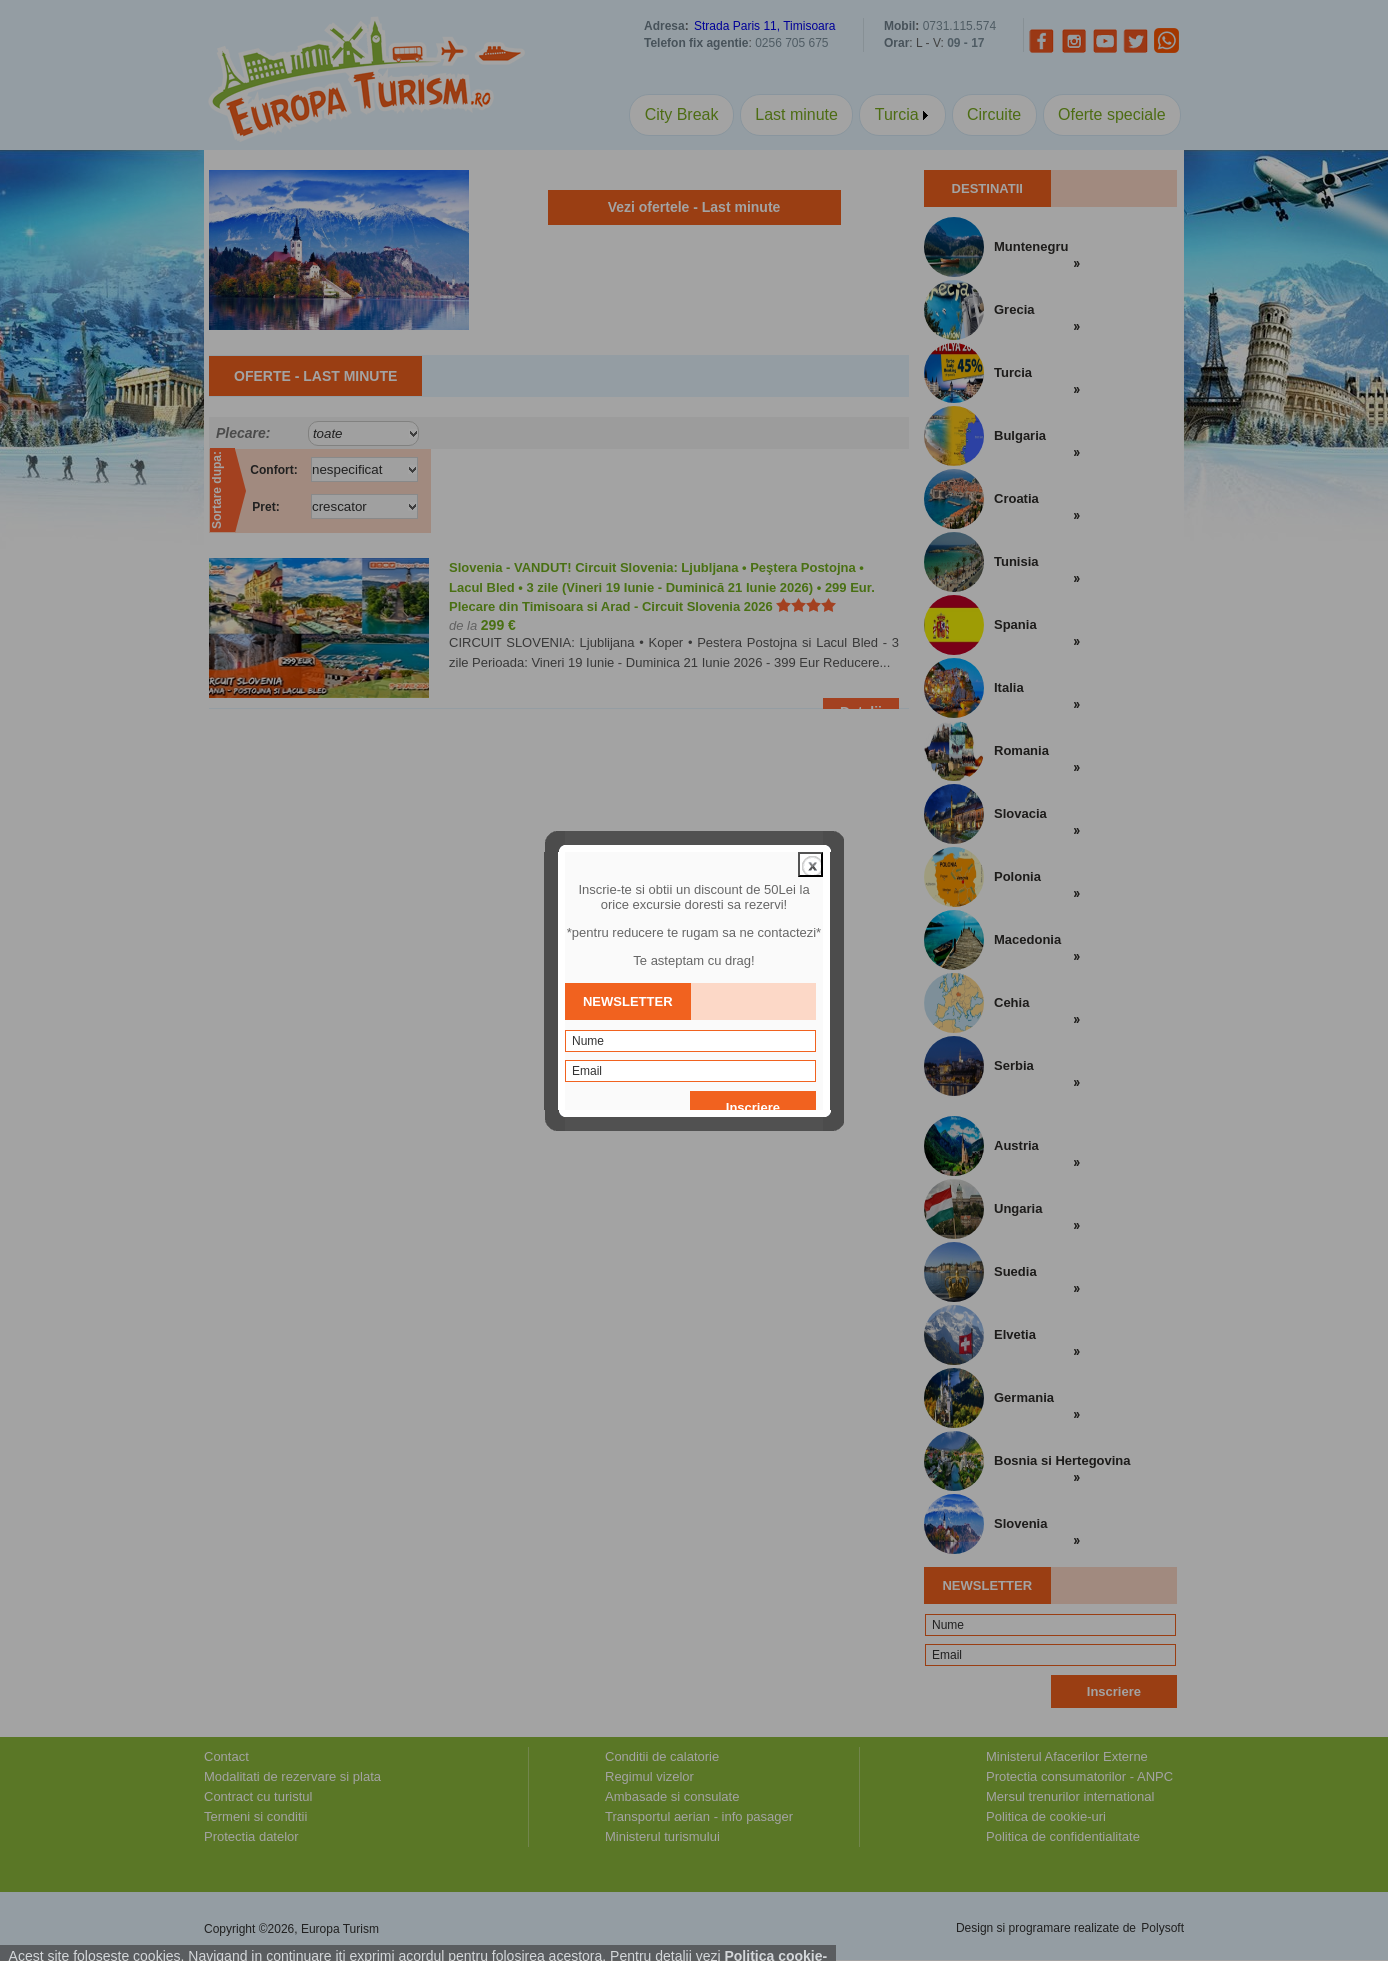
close (810, 814)
